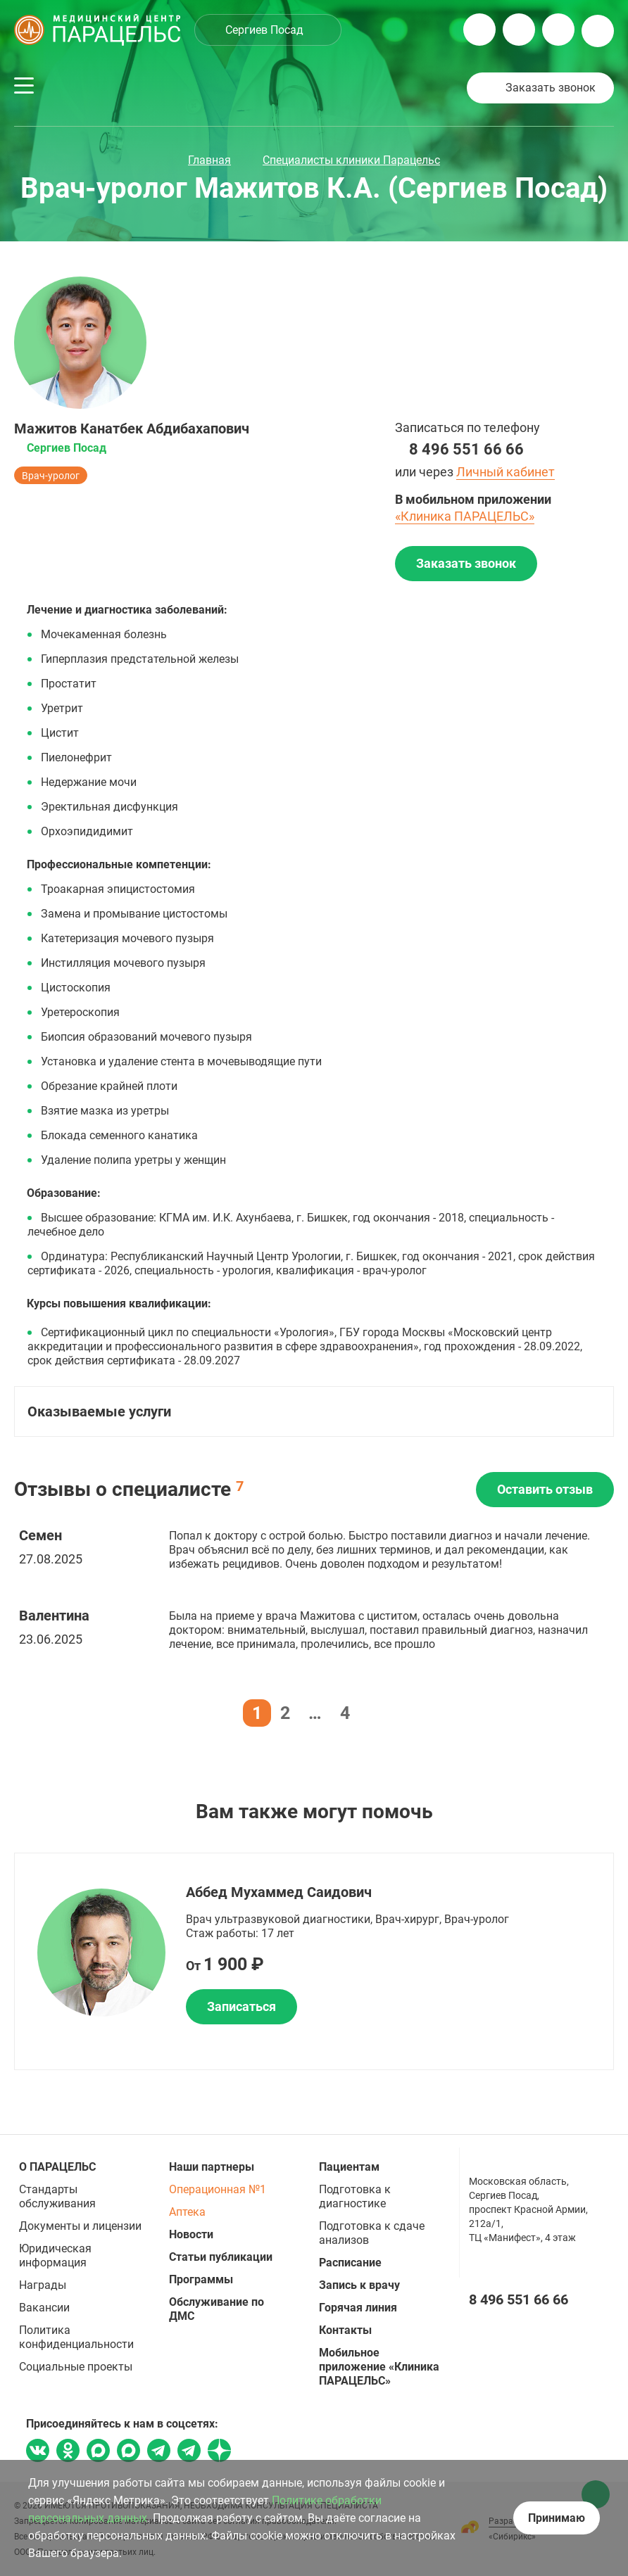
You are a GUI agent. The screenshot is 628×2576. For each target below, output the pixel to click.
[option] (314, 1961)
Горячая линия (358, 2307)
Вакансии (44, 2307)
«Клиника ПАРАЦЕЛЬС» (464, 516)
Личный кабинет (505, 471)
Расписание (350, 2262)
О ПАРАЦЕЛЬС (57, 2167)
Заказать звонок (550, 87)
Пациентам (349, 2167)
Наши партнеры (211, 2167)
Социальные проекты (75, 2366)
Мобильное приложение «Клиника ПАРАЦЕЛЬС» (379, 2366)
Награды (42, 2285)
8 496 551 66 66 (466, 449)
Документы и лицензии (80, 2226)
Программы (201, 2279)
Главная (209, 160)
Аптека (187, 2212)
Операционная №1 (217, 2189)
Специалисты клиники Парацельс (351, 160)
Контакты (345, 2330)
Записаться (241, 2006)
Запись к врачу (359, 2285)
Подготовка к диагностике (355, 2196)
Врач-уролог (51, 475)
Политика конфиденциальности (76, 2337)
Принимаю (556, 2518)
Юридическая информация (55, 2255)
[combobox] (267, 30)
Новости (191, 2234)
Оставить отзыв (545, 1489)
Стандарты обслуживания (57, 2196)
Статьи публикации (220, 2257)
